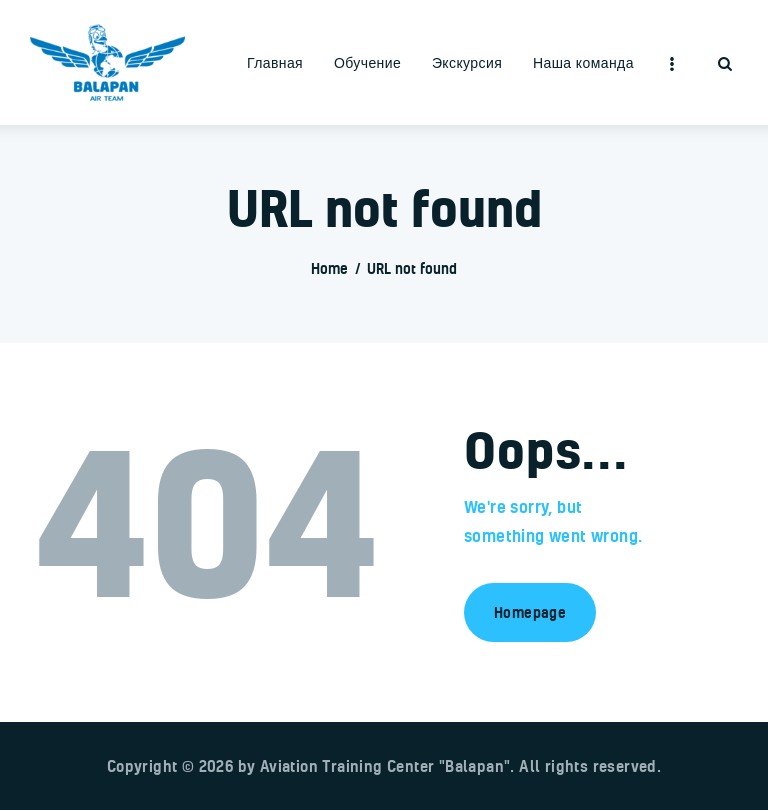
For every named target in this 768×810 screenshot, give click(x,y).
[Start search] (725, 64)
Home (329, 268)
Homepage (530, 612)
